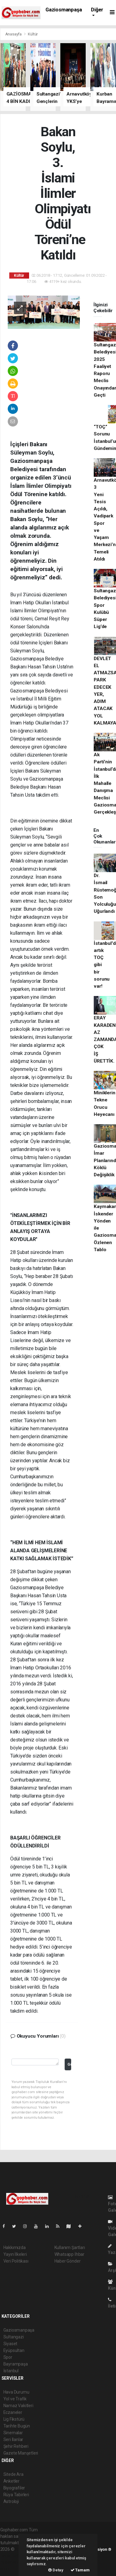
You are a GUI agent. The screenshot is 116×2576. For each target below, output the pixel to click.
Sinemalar (13, 2432)
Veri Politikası (15, 2261)
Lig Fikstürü (14, 2419)
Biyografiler (14, 2487)
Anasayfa (14, 34)
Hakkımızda (14, 2247)
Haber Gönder (67, 2261)
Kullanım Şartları (69, 2247)
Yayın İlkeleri (15, 2254)
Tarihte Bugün (16, 2425)
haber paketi (12, 2555)
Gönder (69, 2064)
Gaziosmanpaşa (63, 10)
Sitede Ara (13, 2474)
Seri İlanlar (13, 2439)
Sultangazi (13, 2336)
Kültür (33, 34)
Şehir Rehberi (16, 2446)
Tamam (80, 2570)
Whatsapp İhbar (69, 2254)
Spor (7, 2357)
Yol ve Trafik (15, 2398)
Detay (55, 2570)
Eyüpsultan (13, 2350)
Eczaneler (12, 2412)
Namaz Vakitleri (18, 2405)
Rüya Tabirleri (16, 2494)
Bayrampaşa (15, 2364)
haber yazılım (13, 2562)
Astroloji (11, 2501)
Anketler (11, 2481)
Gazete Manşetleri (20, 2453)
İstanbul (11, 2370)
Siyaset (10, 2343)
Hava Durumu (16, 2392)
